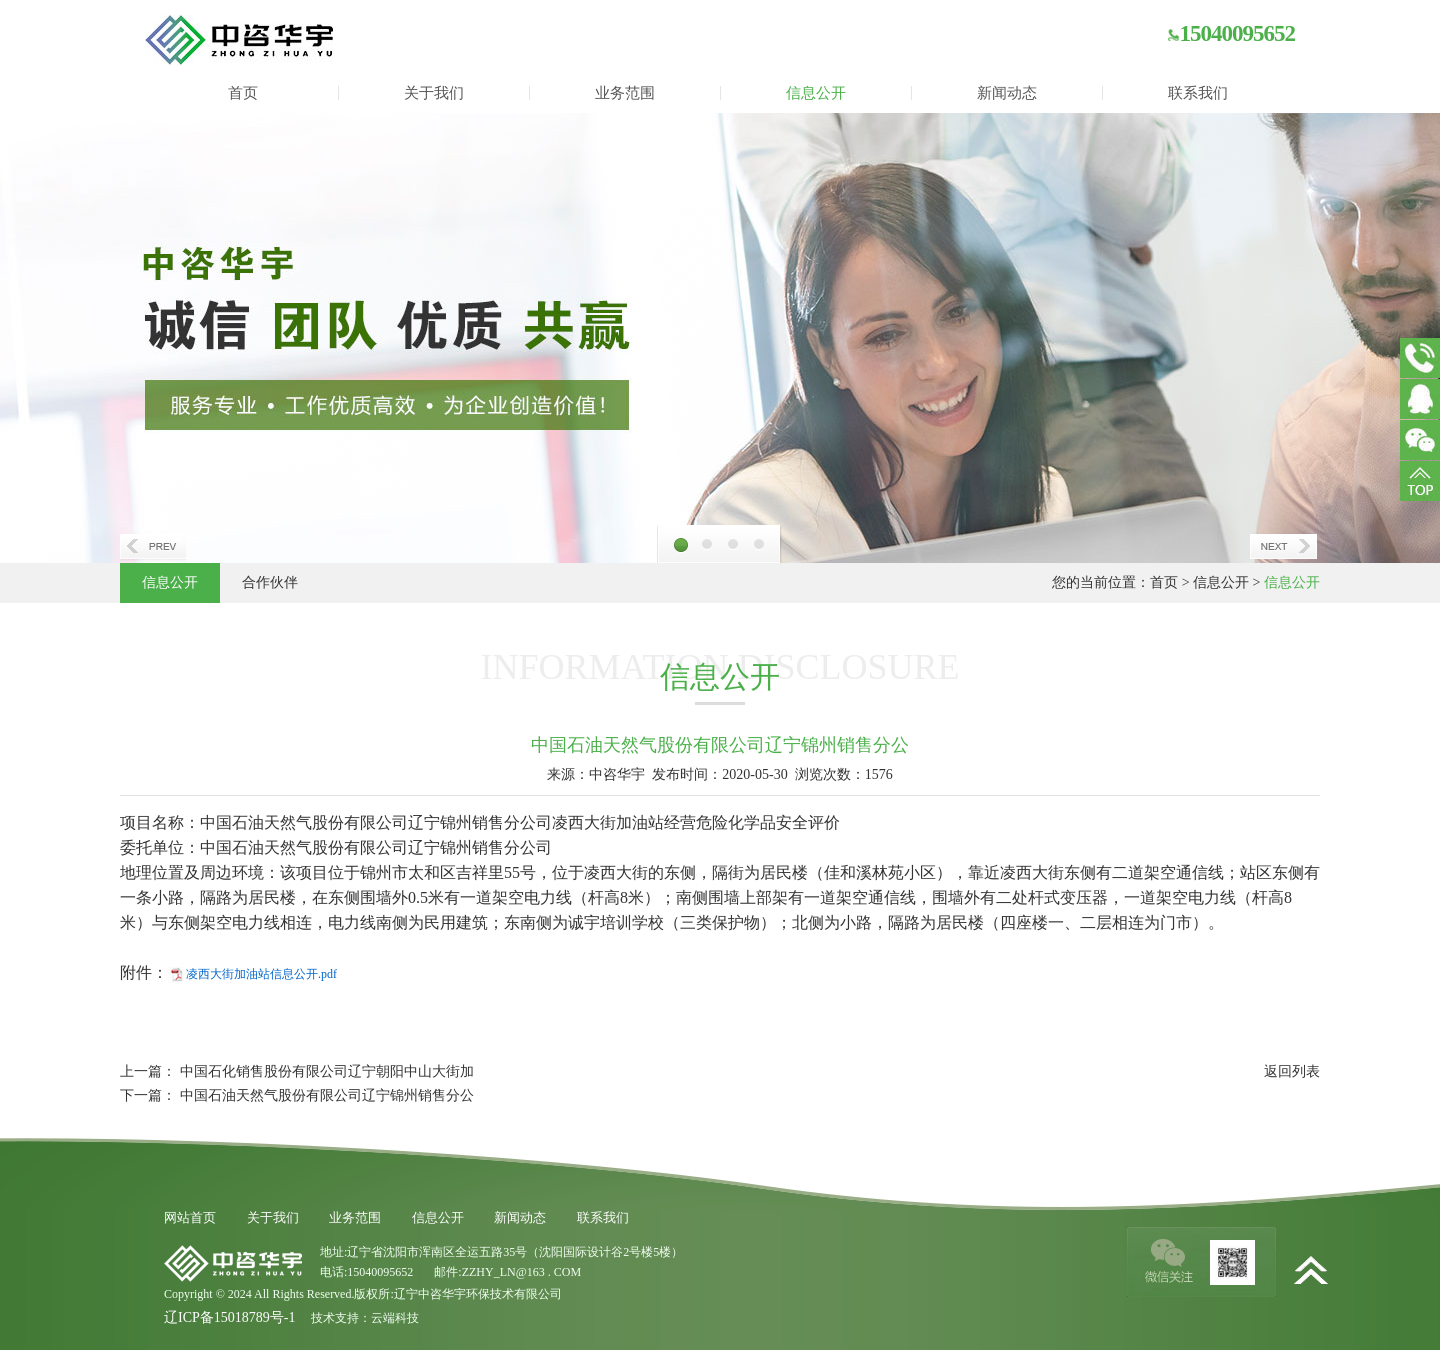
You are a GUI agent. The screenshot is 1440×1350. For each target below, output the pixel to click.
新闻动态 (1007, 93)
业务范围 (625, 93)
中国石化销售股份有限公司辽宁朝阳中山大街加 (327, 1071)
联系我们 (1198, 93)
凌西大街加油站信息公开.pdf (261, 974)
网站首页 (190, 1217)
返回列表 (1292, 1071)
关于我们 (434, 93)
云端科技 (395, 1318)
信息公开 (816, 93)
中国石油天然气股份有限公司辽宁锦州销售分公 (327, 1095)
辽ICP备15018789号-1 (229, 1317)
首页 (243, 93)
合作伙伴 (270, 582)
